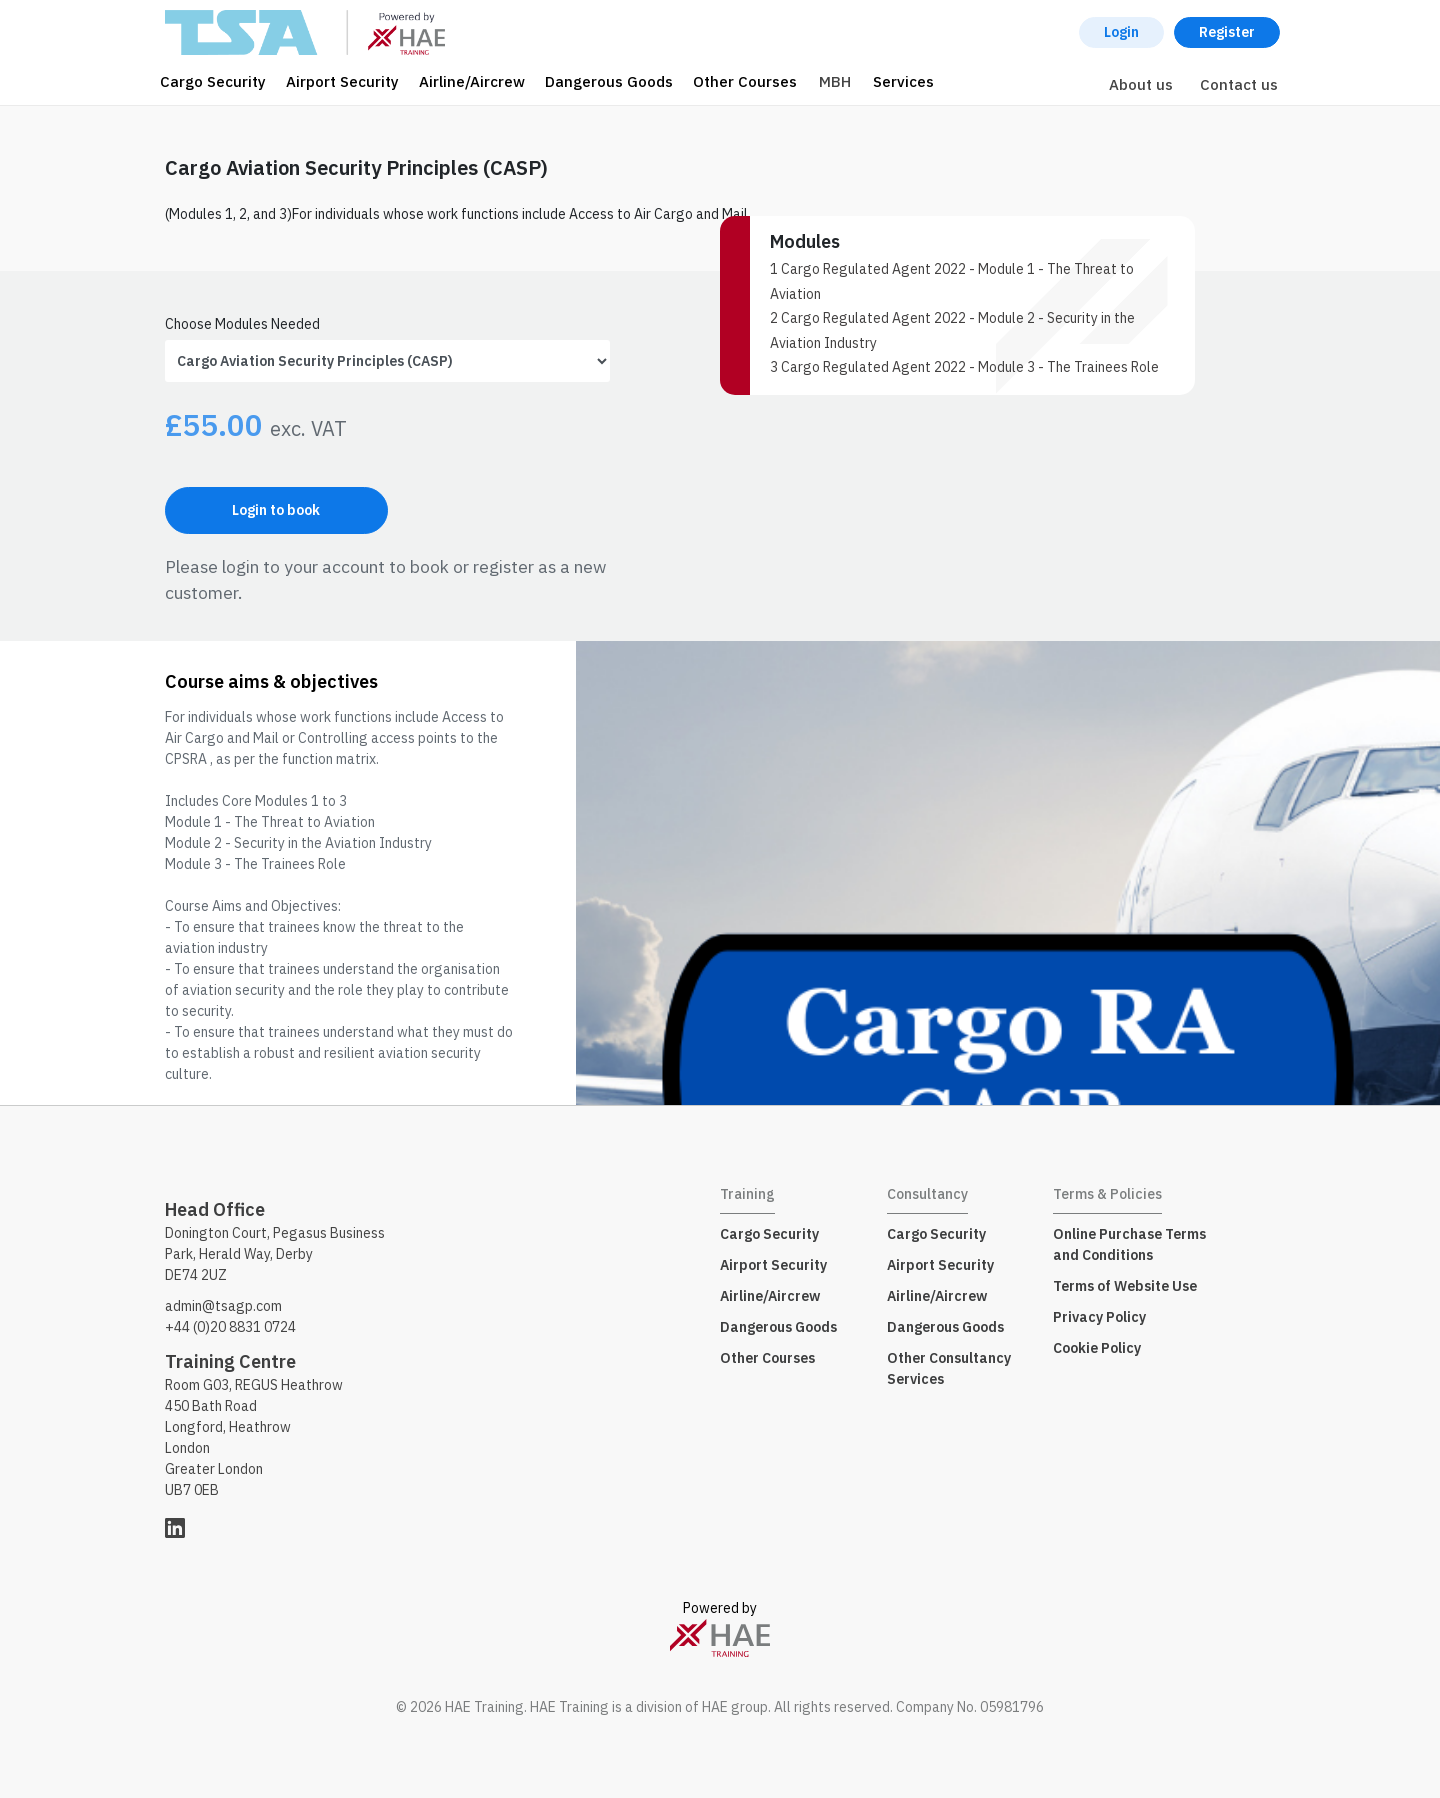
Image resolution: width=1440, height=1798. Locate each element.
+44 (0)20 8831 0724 (230, 1327)
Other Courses (745, 81)
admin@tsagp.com (223, 1306)
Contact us (1239, 84)
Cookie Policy (1097, 1348)
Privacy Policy (1099, 1317)
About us (1141, 84)
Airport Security (342, 81)
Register (1227, 32)
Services (903, 81)
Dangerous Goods (609, 81)
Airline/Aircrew (472, 81)
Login (1121, 32)
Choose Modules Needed (242, 324)
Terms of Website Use (1125, 1286)
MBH (835, 81)
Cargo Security (213, 81)
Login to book (276, 510)
